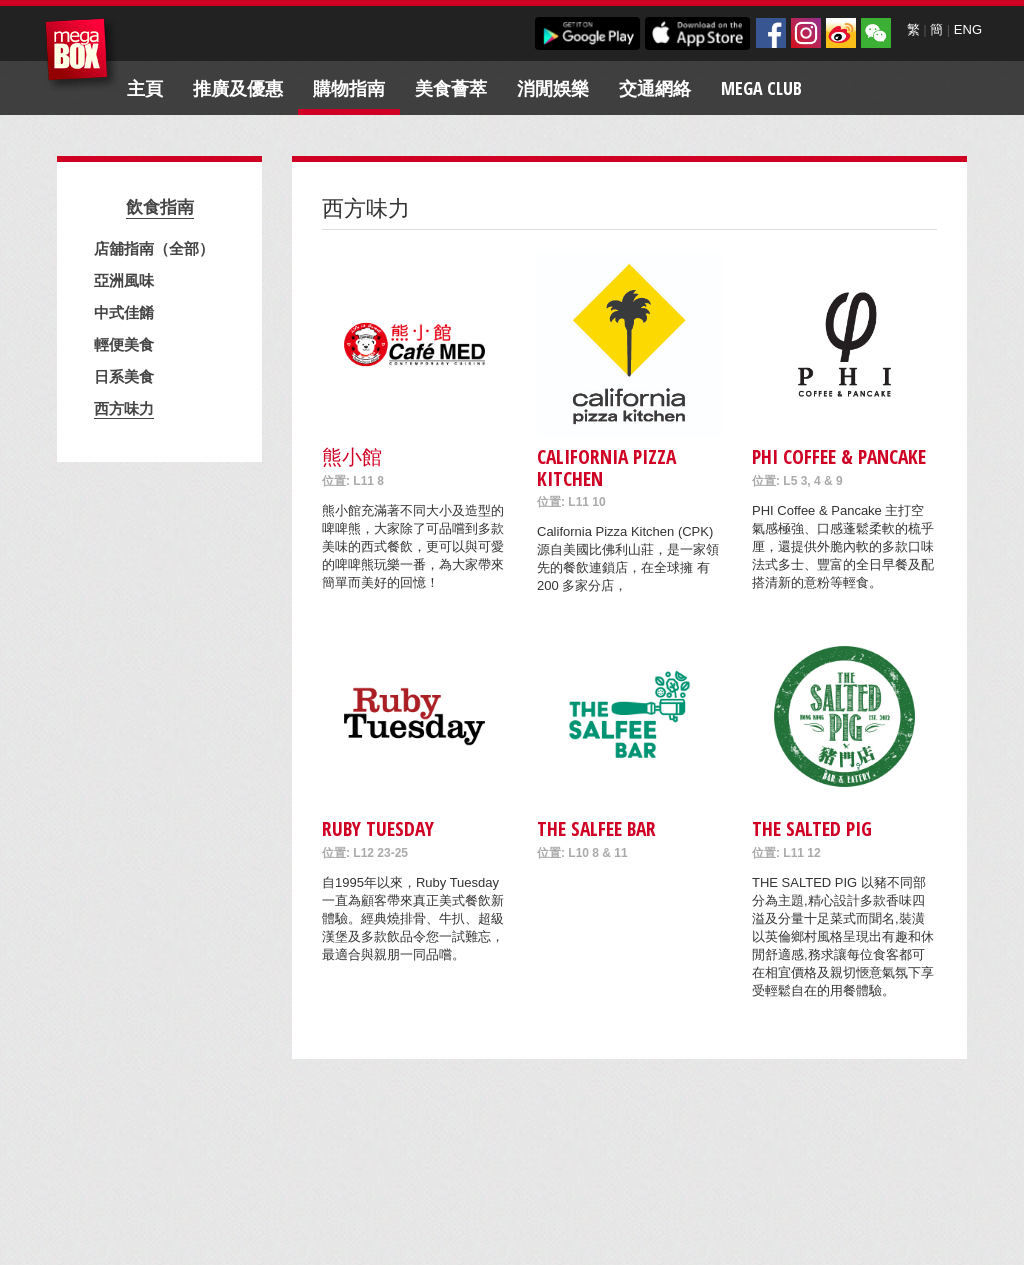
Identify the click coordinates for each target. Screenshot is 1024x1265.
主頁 (145, 88)
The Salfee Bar (596, 828)
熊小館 (352, 456)
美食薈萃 (451, 88)
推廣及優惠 (238, 88)
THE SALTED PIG (812, 828)
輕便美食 (124, 344)
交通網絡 (655, 88)
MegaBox (81, 54)
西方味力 (124, 408)
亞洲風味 (124, 280)
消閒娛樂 (553, 88)
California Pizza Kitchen (606, 467)
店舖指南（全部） (154, 248)
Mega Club (761, 88)
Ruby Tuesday (378, 828)
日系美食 (124, 376)
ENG (968, 29)
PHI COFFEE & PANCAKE (839, 456)
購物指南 (349, 88)
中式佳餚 (124, 312)
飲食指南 (160, 206)
